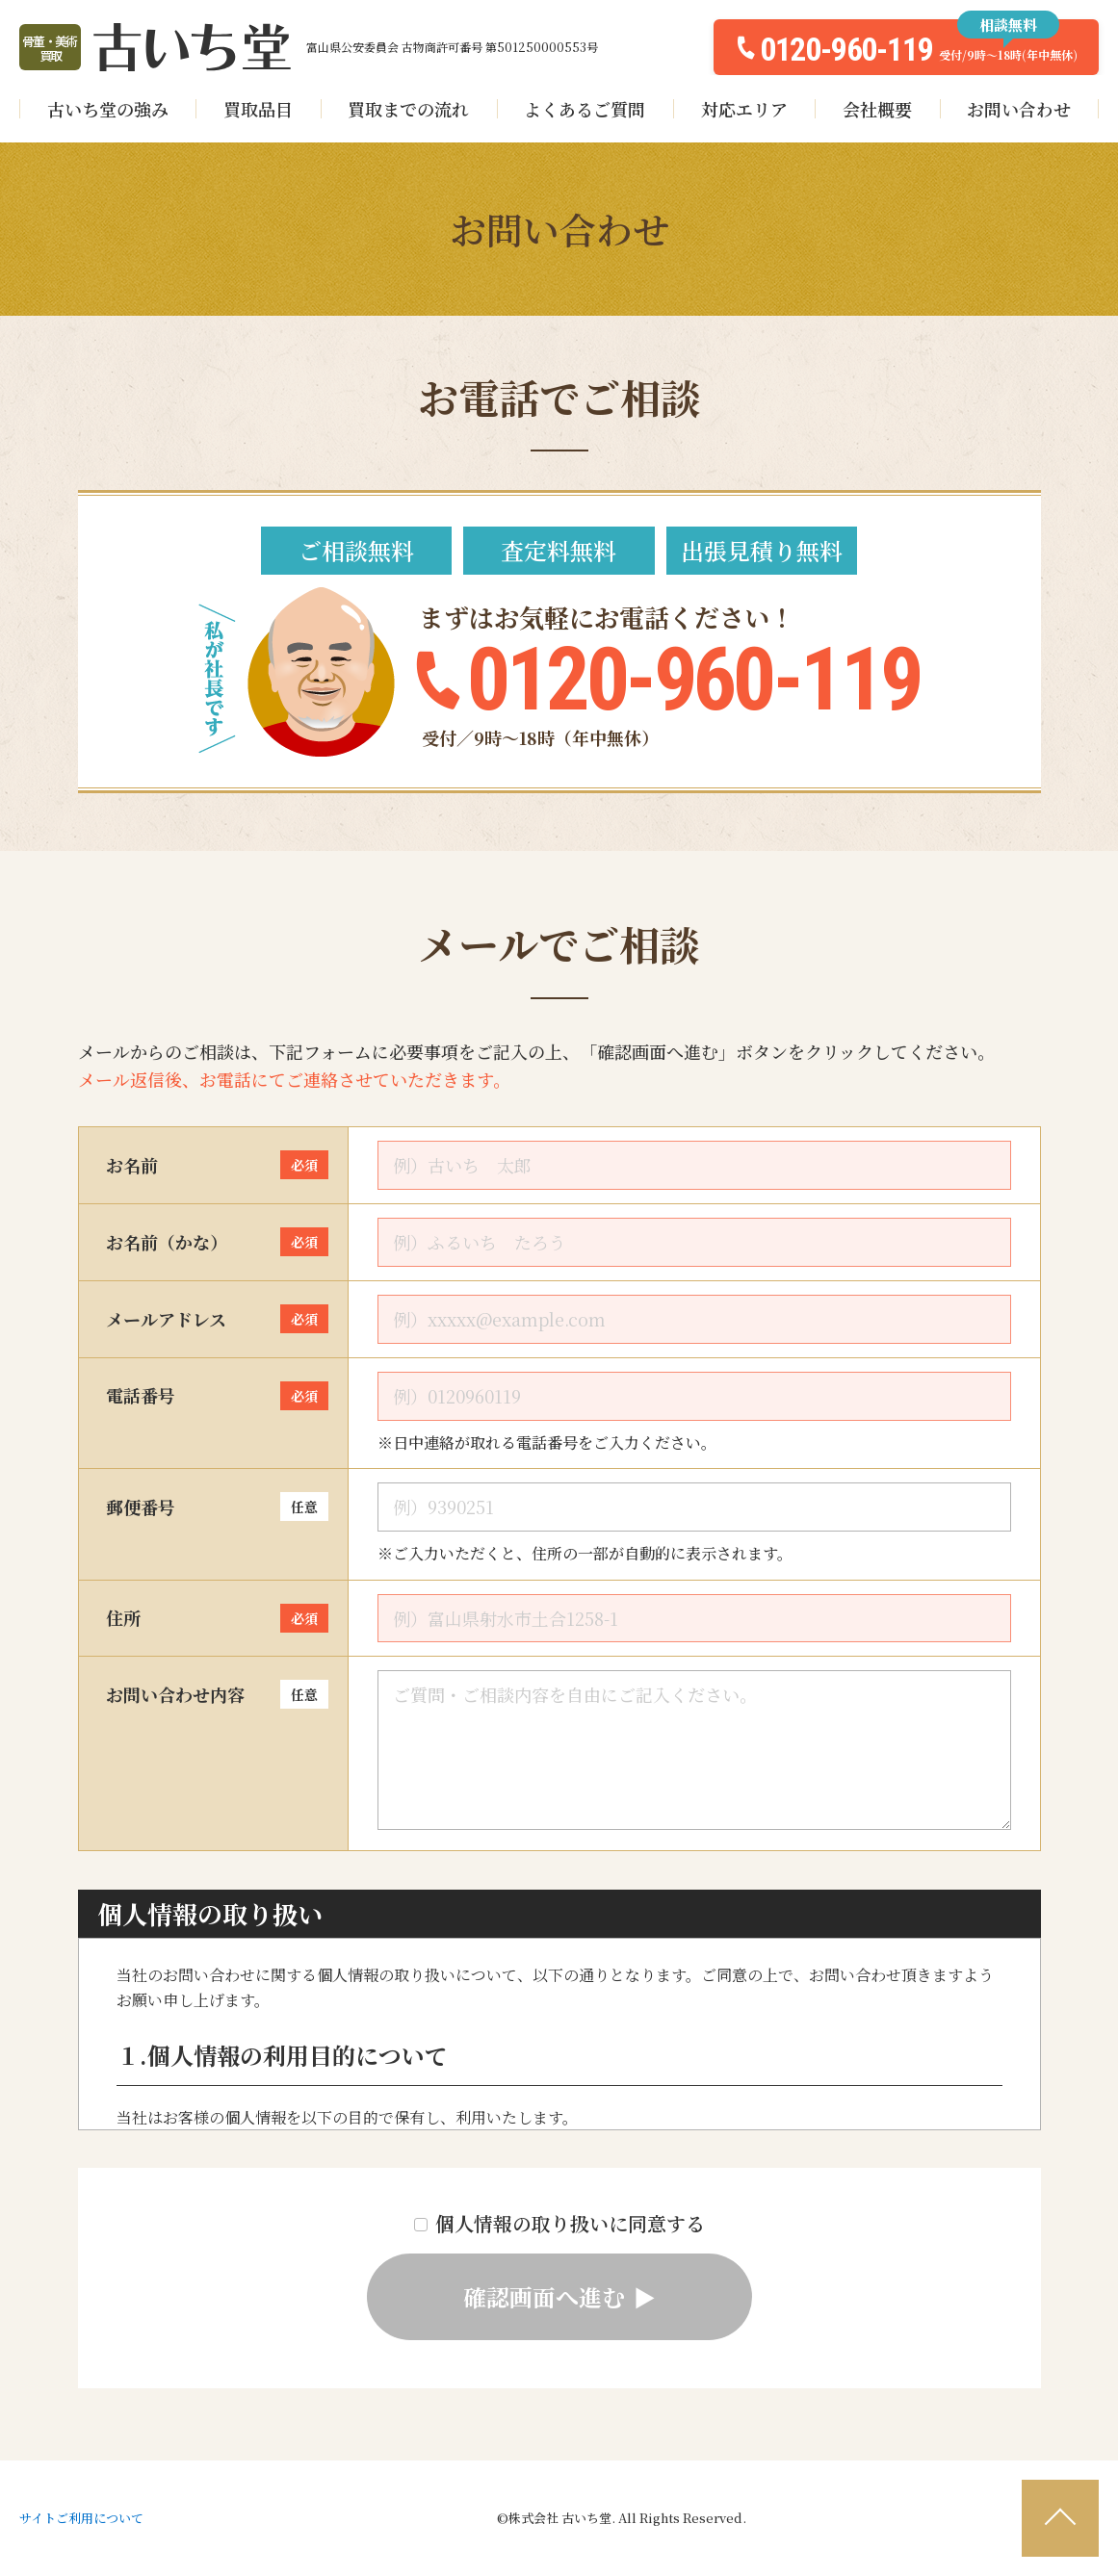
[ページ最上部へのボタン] (1060, 2518)
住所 (217, 1618)
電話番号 (217, 1395)
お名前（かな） (217, 1241)
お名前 (217, 1164)
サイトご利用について (81, 2518)
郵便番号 (217, 1506)
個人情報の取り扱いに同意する (559, 2222)
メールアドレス (217, 1318)
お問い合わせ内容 (217, 1694)
